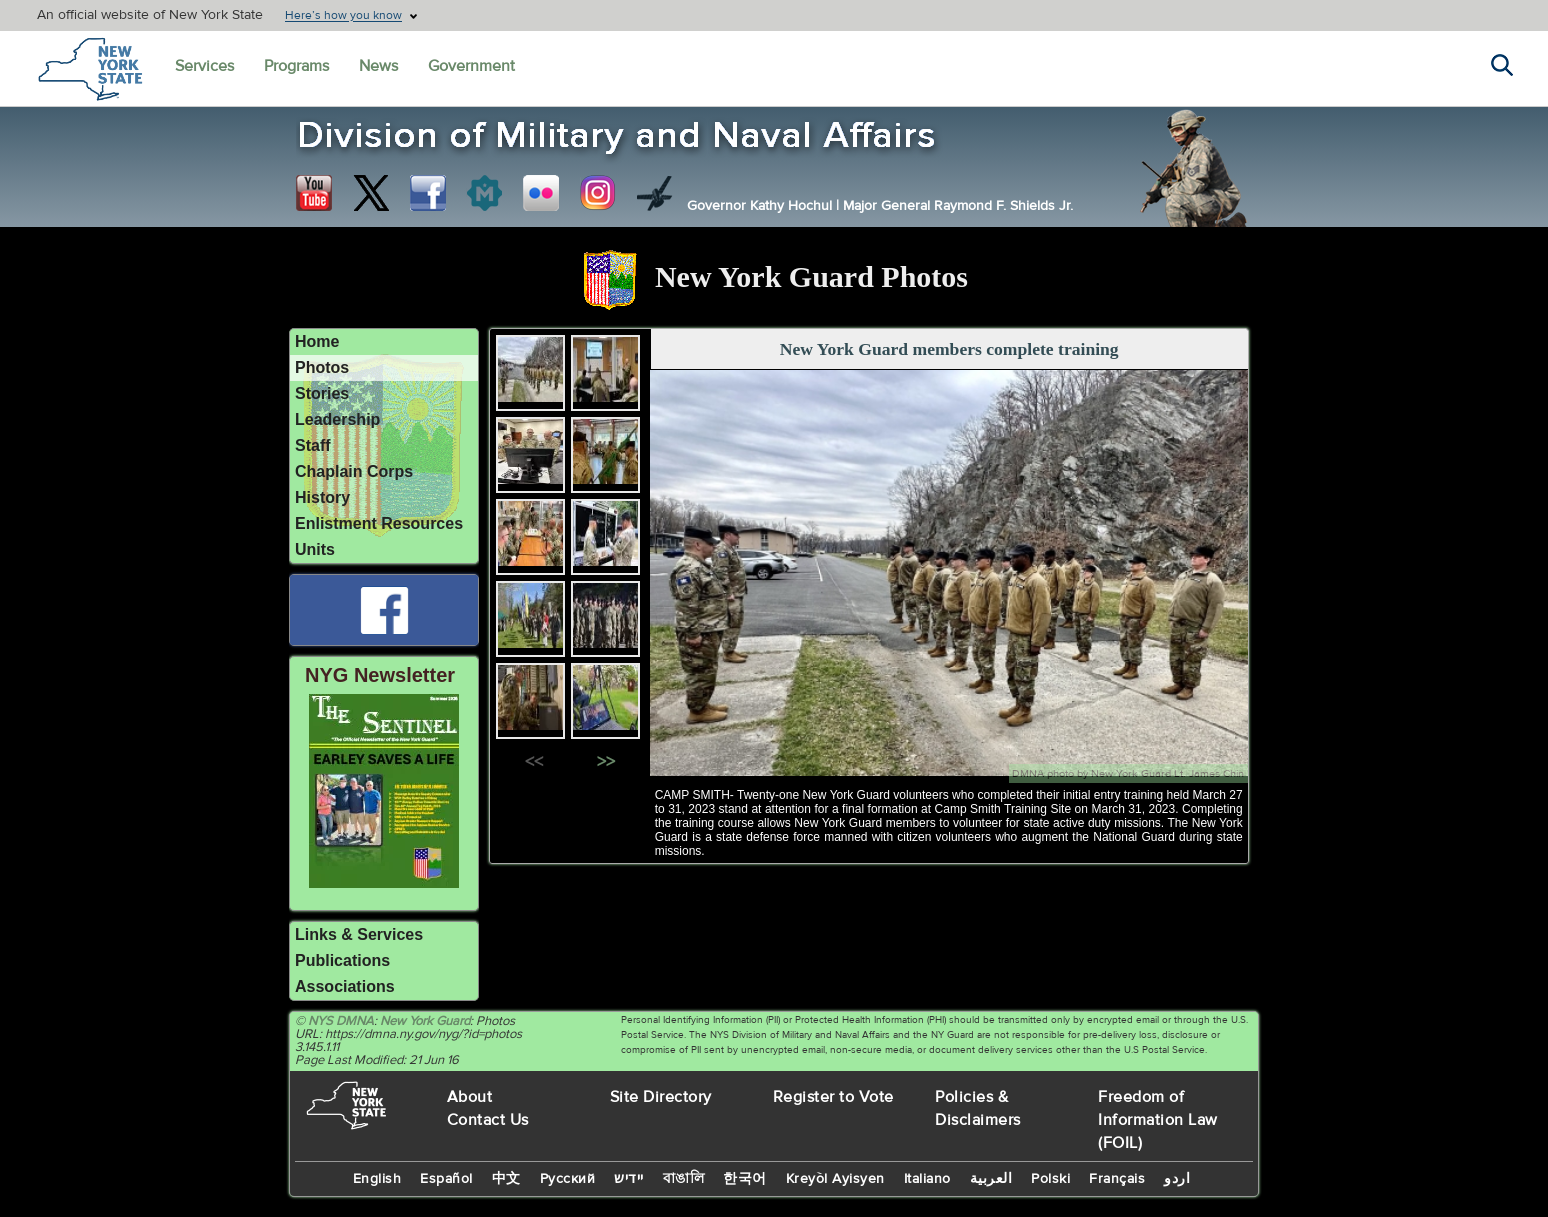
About (470, 1097)
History (322, 497)
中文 (506, 1179)
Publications (342, 960)
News (378, 66)
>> (606, 762)
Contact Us (488, 1120)
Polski (1050, 1179)
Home (317, 341)
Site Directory (661, 1097)
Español (446, 1179)
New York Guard (425, 1021)
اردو (1177, 1179)
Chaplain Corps (354, 471)
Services (204, 66)
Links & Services (359, 934)
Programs (296, 66)
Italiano (927, 1179)
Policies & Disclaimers (978, 1108)
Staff (313, 445)
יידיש (629, 1179)
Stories (322, 393)
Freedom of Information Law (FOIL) (1158, 1120)
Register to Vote (833, 1097)
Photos (322, 367)
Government (471, 66)
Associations (345, 986)
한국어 (745, 1179)
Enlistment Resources (379, 523)
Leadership (337, 419)
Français (1117, 1179)
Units (315, 549)
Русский (568, 1179)
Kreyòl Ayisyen (835, 1179)
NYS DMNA (341, 1021)
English (377, 1179)
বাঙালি (684, 1179)
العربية (991, 1179)
